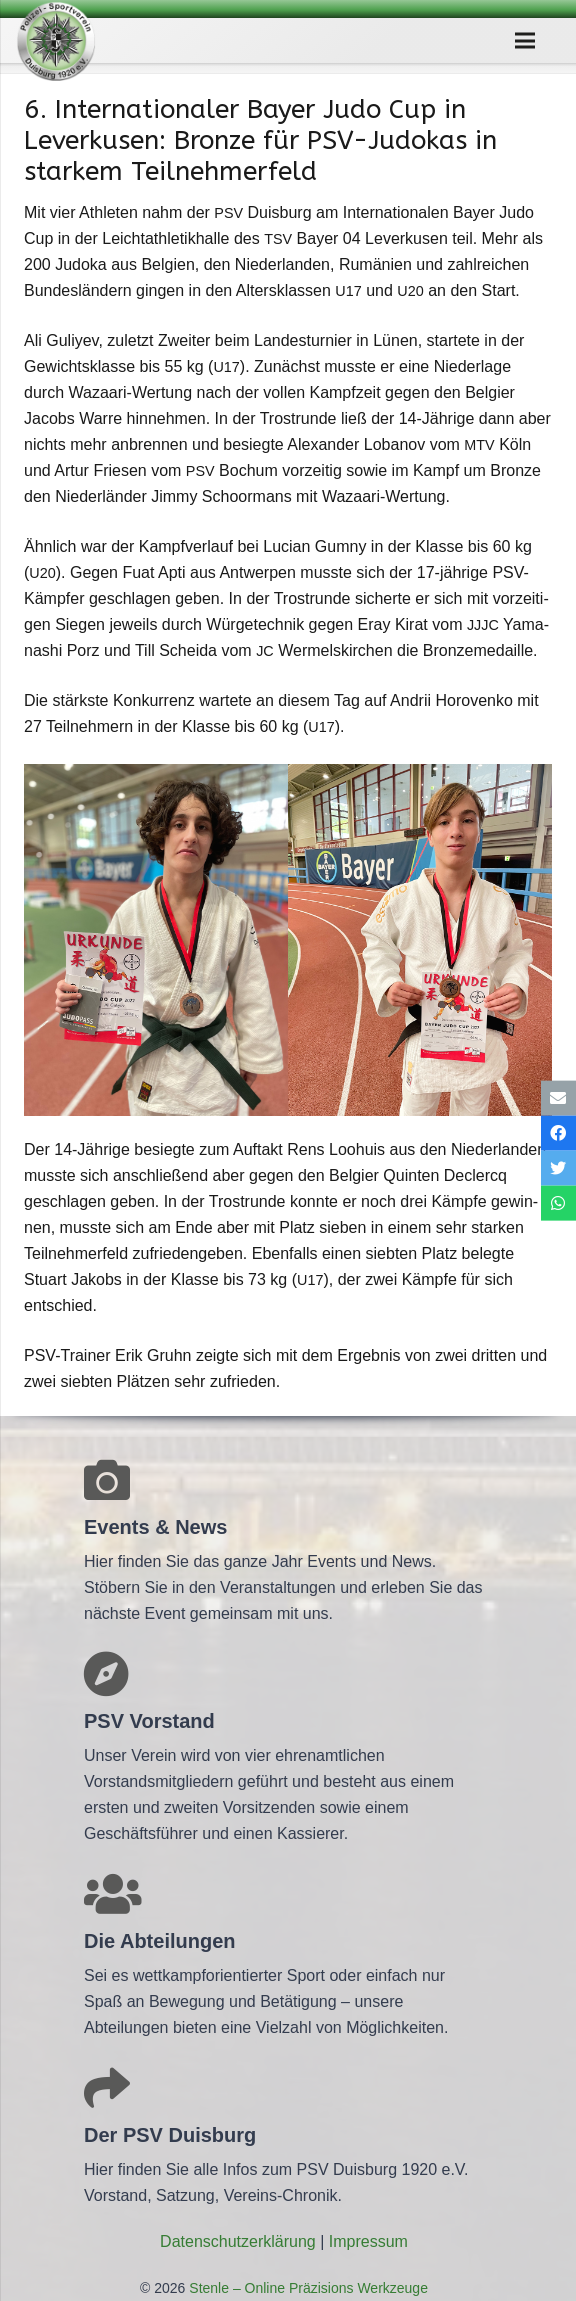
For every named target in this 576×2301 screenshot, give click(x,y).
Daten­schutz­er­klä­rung (238, 2241)
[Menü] (525, 41)
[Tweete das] (558, 1168)
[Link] (56, 41)
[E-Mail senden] (558, 1097)
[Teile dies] (558, 1132)
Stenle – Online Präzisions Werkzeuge (306, 2288)
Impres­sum (368, 2241)
